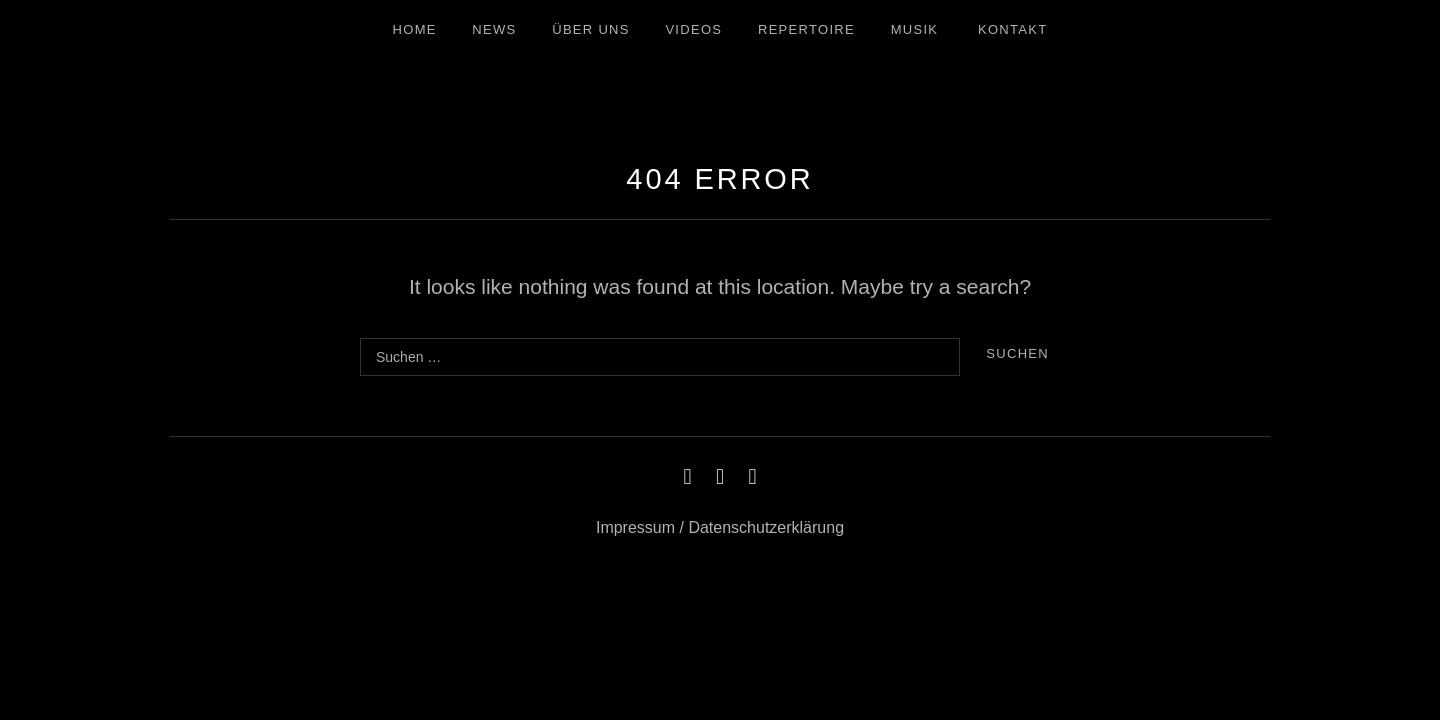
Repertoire (806, 29)
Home (415, 29)
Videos (693, 29)
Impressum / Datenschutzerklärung (720, 527)
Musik (915, 29)
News (494, 29)
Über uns (591, 29)
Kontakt (1013, 29)
